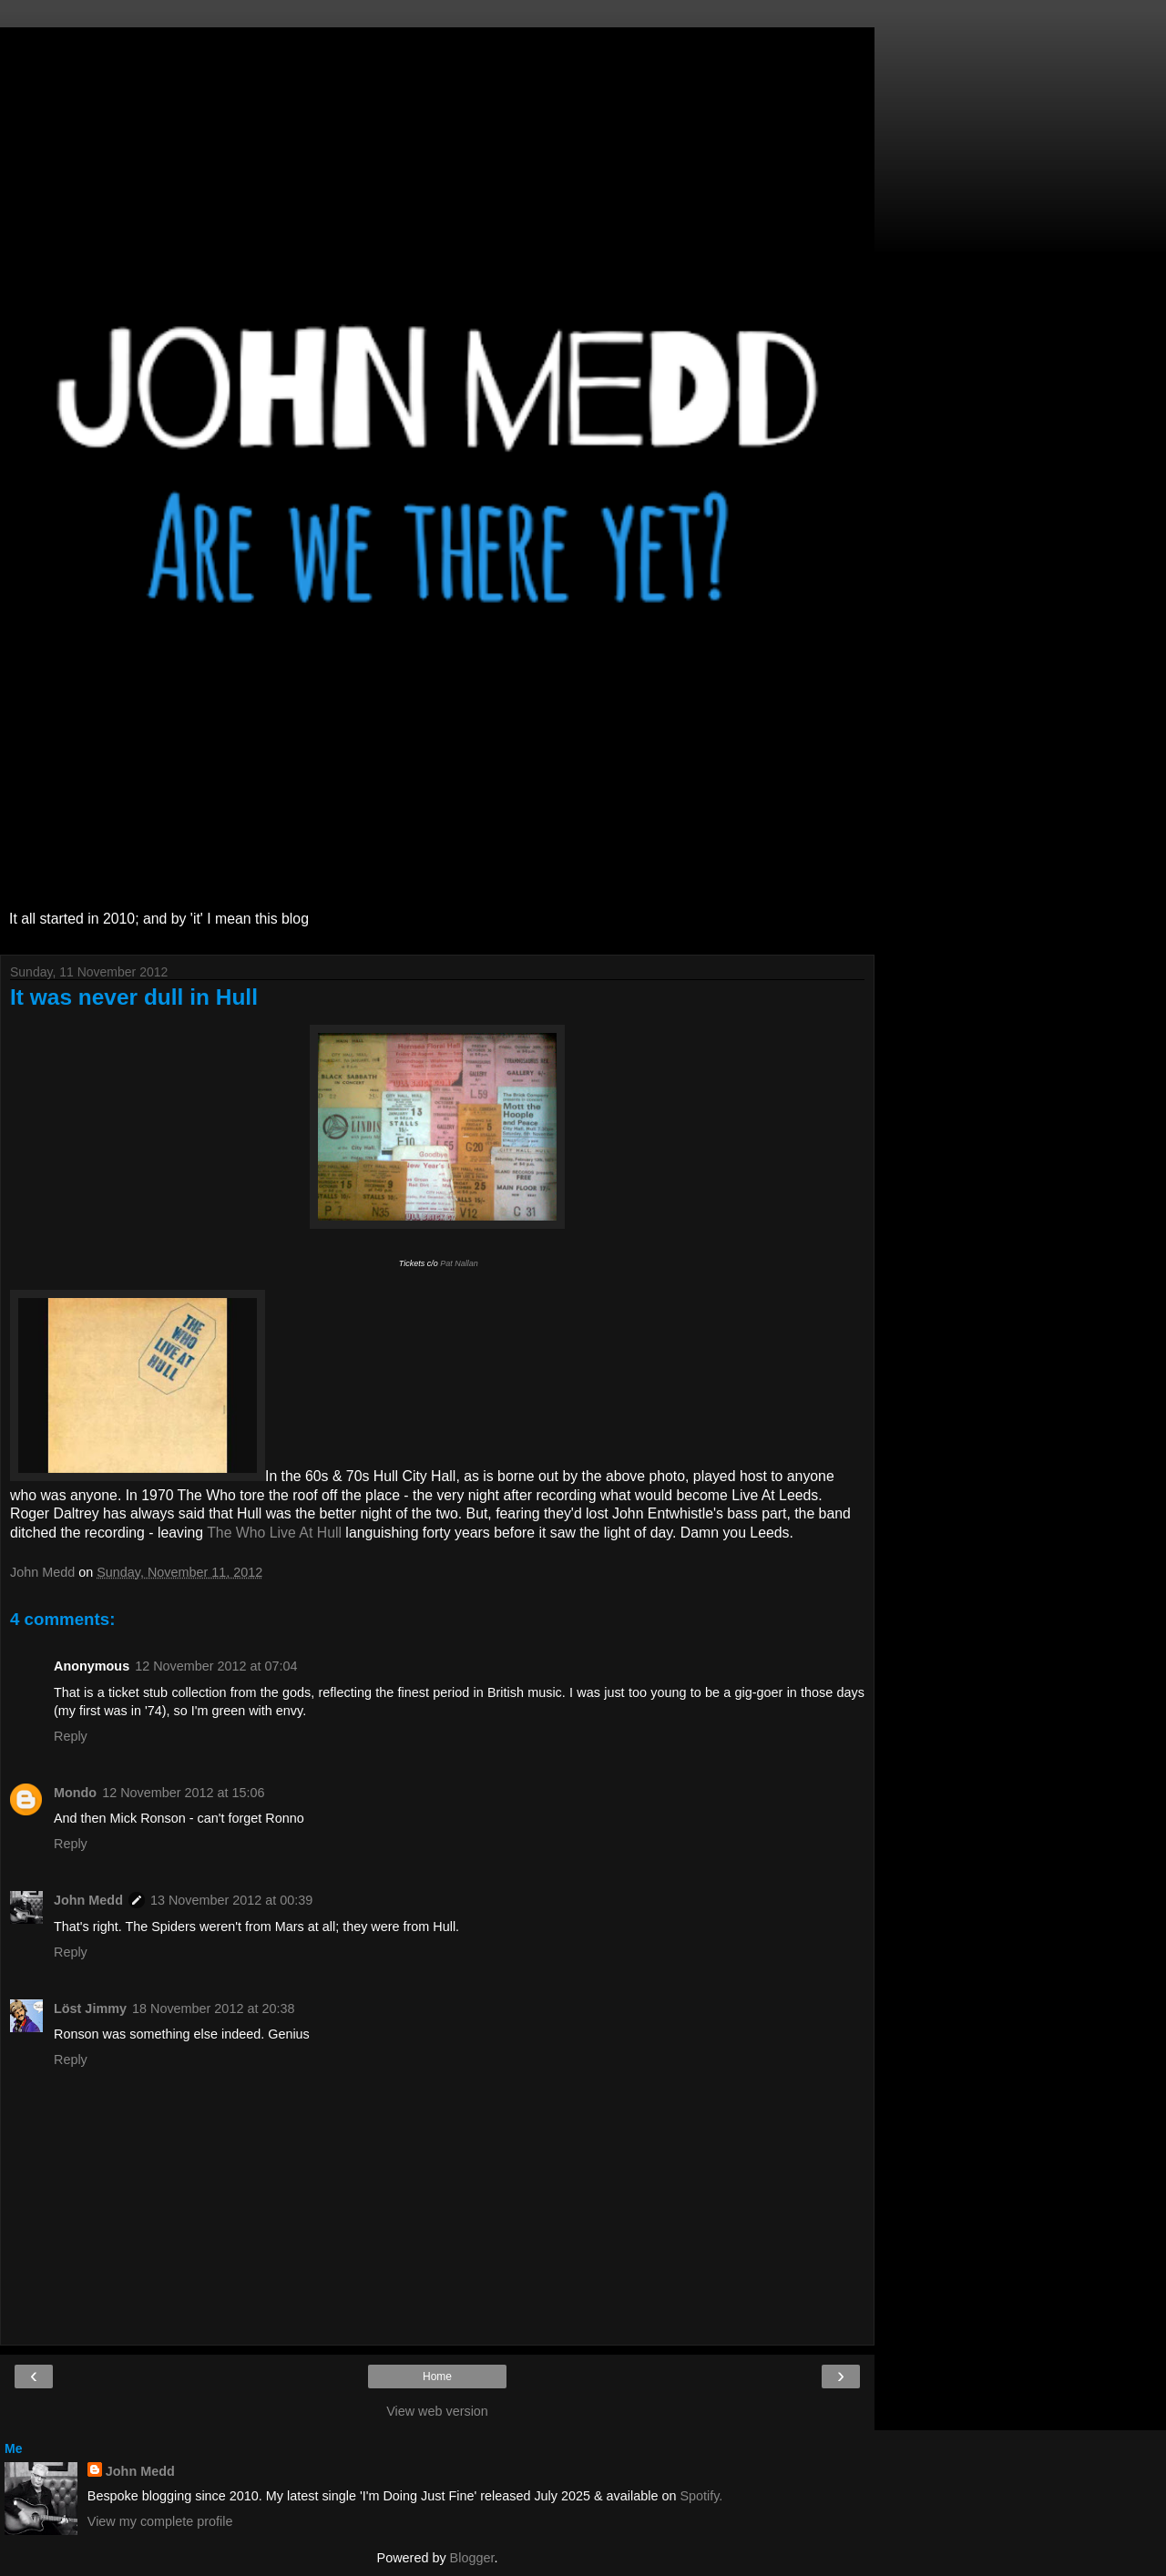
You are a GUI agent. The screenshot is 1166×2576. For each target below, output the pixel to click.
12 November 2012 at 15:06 (183, 1792)
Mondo (75, 1792)
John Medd (88, 1900)
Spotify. (701, 2496)
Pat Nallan (459, 1263)
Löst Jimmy (90, 2008)
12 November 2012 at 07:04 (216, 1666)
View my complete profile (160, 2521)
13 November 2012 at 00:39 (231, 1900)
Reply (70, 1736)
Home (437, 2376)
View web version (437, 2411)
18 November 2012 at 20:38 (213, 2008)
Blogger (472, 2557)
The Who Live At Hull (274, 1532)
